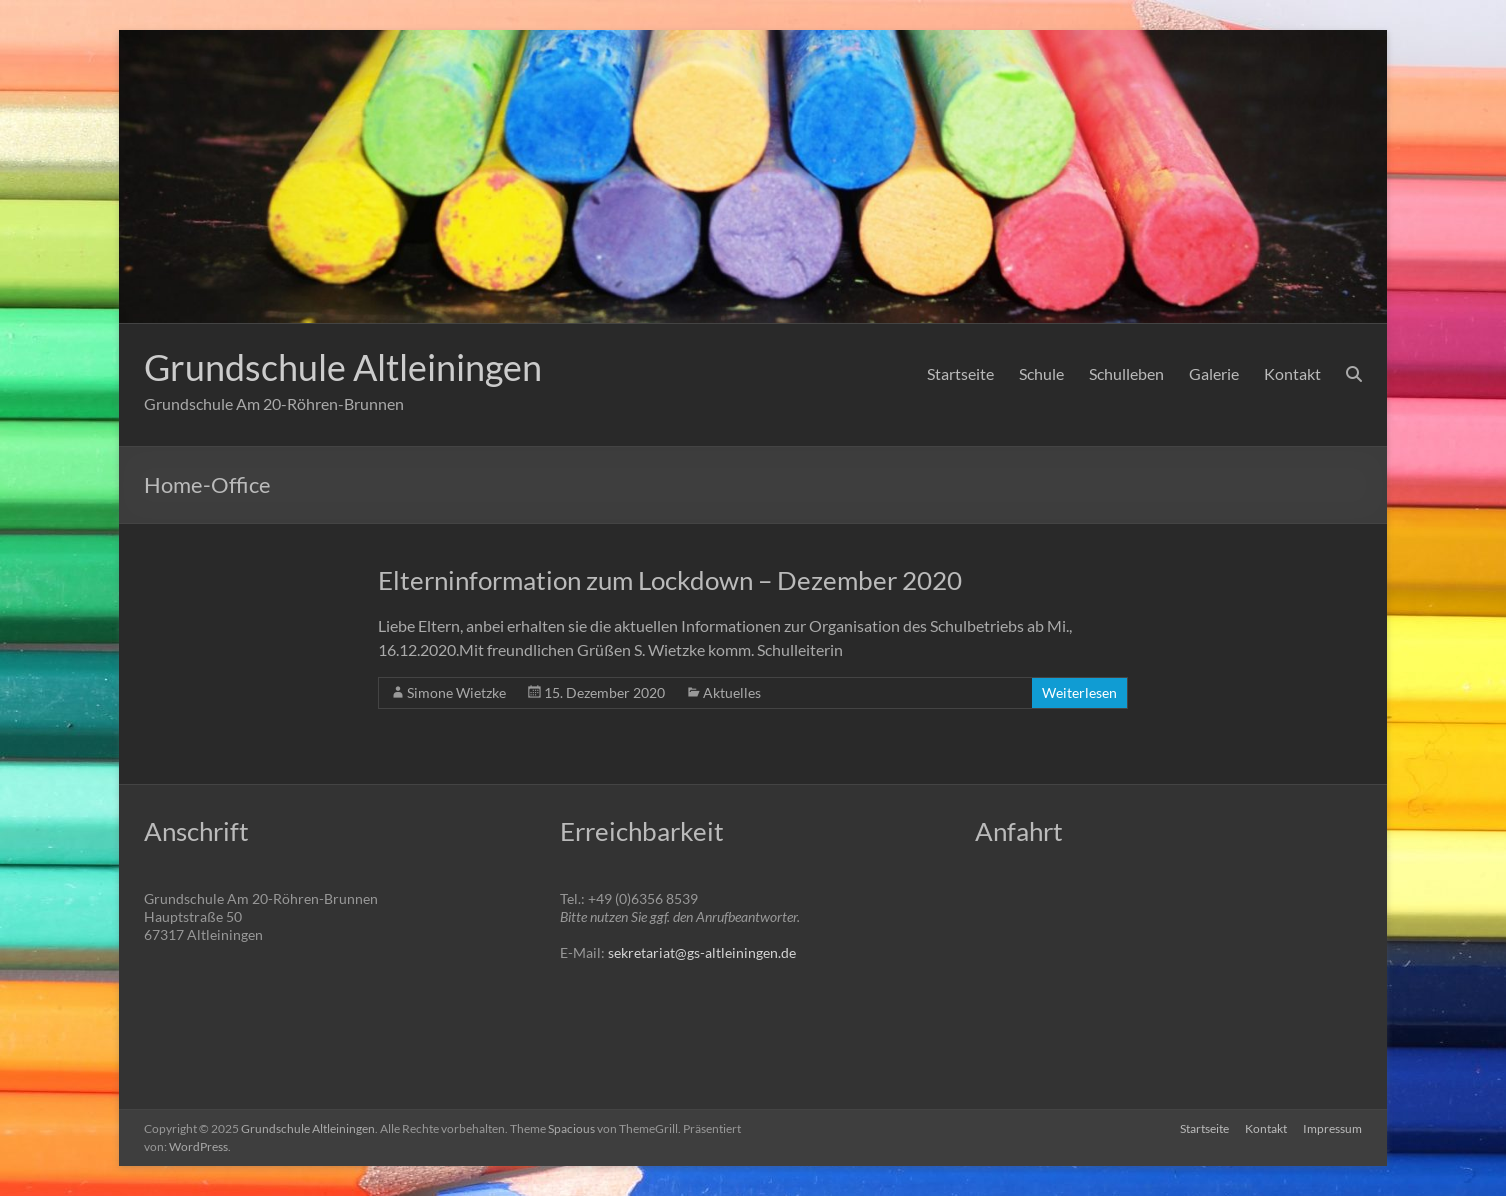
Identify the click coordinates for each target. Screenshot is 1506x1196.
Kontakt (1292, 373)
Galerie (1214, 373)
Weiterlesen (1079, 692)
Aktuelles (732, 692)
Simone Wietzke (456, 692)
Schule (1041, 373)
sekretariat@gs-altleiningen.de (702, 952)
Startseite (960, 373)
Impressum (1332, 1128)
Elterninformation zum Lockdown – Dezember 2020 (670, 580)
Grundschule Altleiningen (343, 367)
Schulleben (1126, 373)
